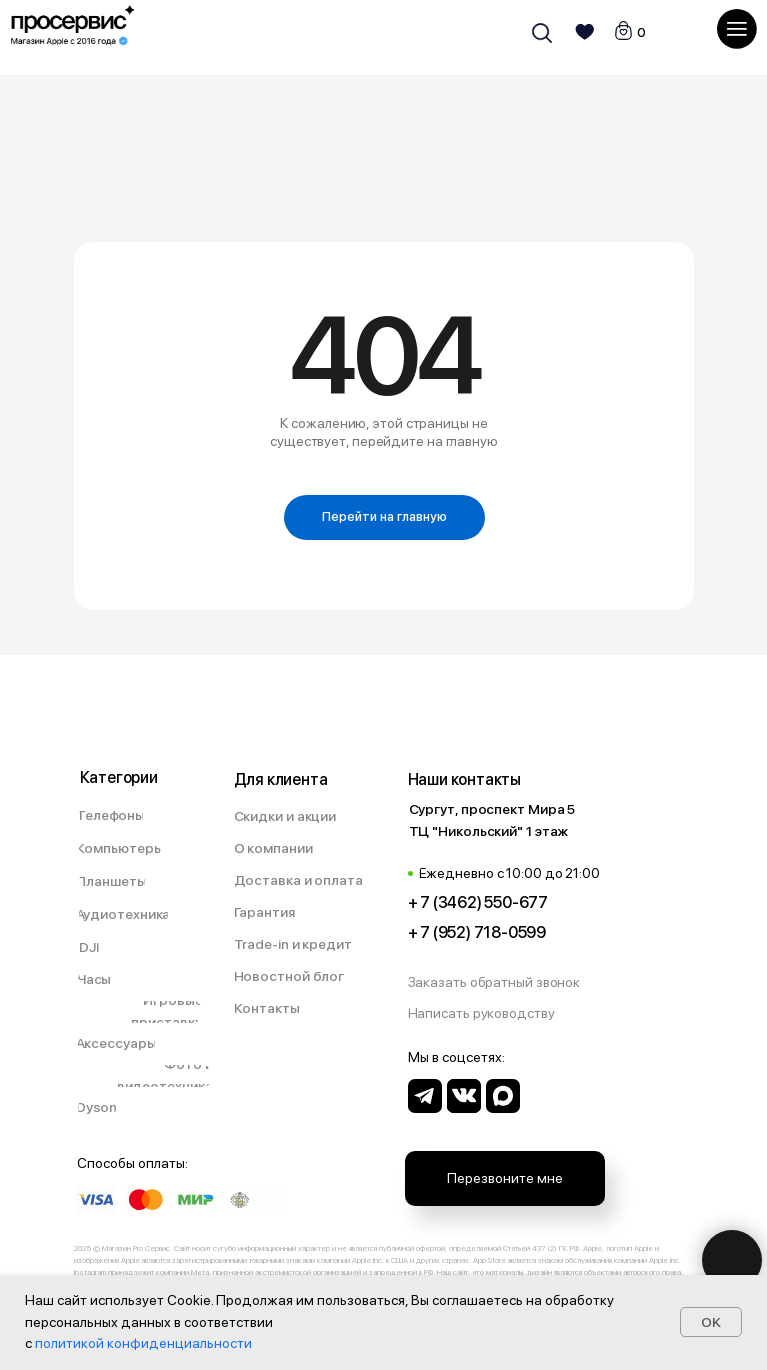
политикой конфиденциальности (143, 1343)
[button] (505, 983)
